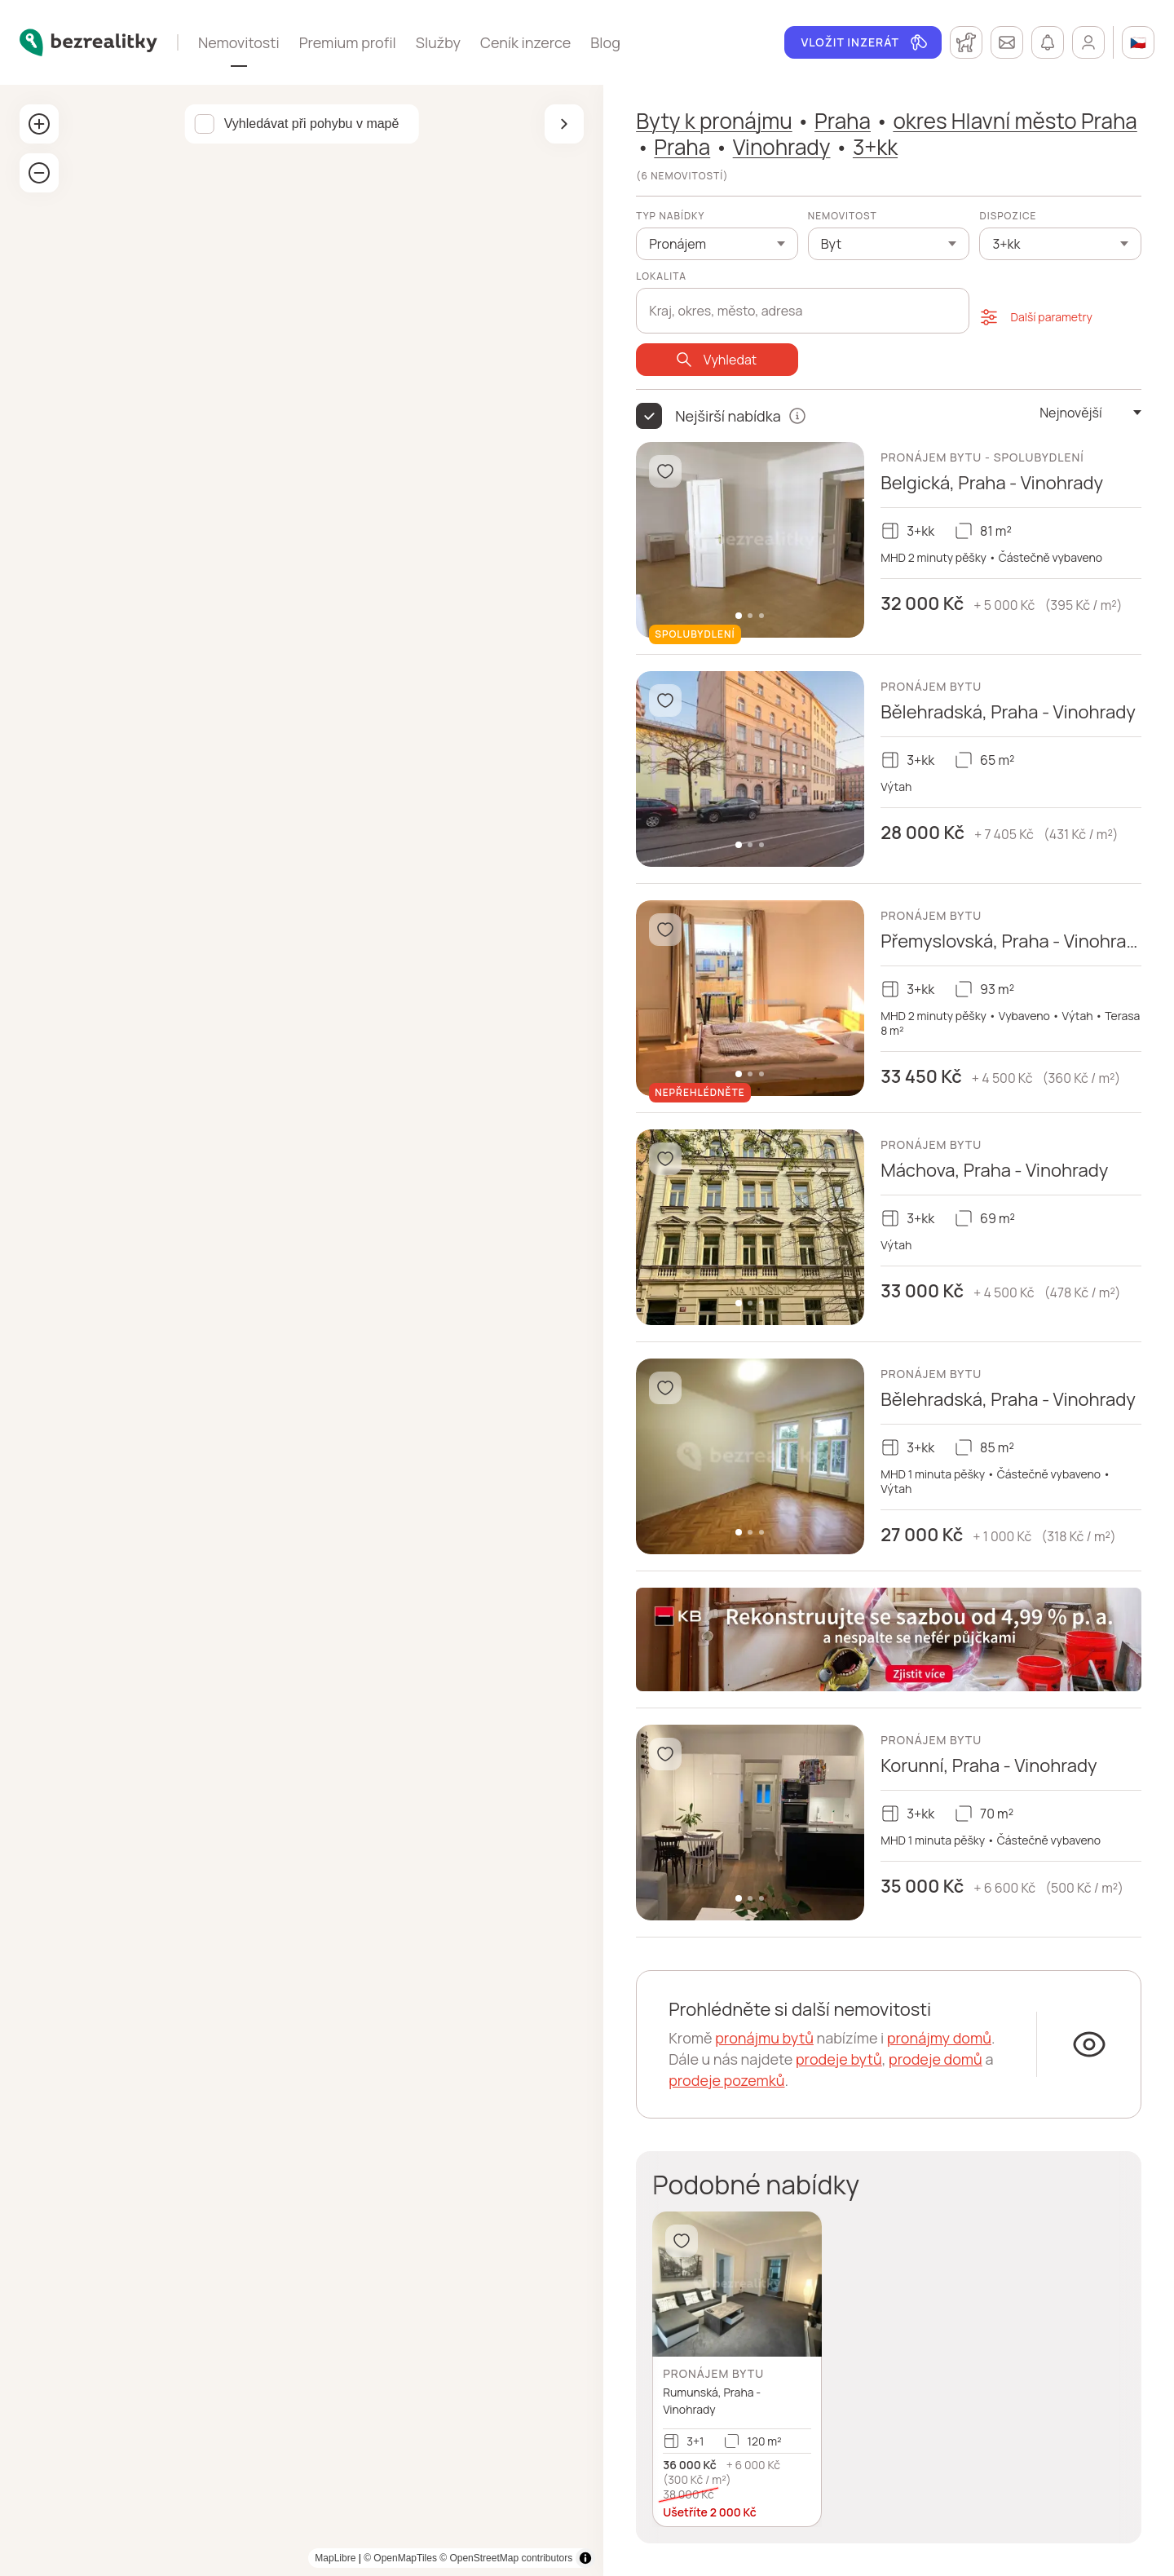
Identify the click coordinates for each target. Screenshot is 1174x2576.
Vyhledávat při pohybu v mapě (311, 123)
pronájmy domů (939, 2038)
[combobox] (802, 302)
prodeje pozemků (726, 2080)
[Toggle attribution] (585, 2558)
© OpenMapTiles (400, 2558)
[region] (301, 1330)
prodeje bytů (839, 2059)
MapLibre (335, 2558)
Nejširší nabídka (728, 416)
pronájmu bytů (764, 2038)
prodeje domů (935, 2059)
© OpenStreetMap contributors (505, 2558)
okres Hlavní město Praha (1014, 120)
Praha (842, 120)
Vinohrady (782, 146)
